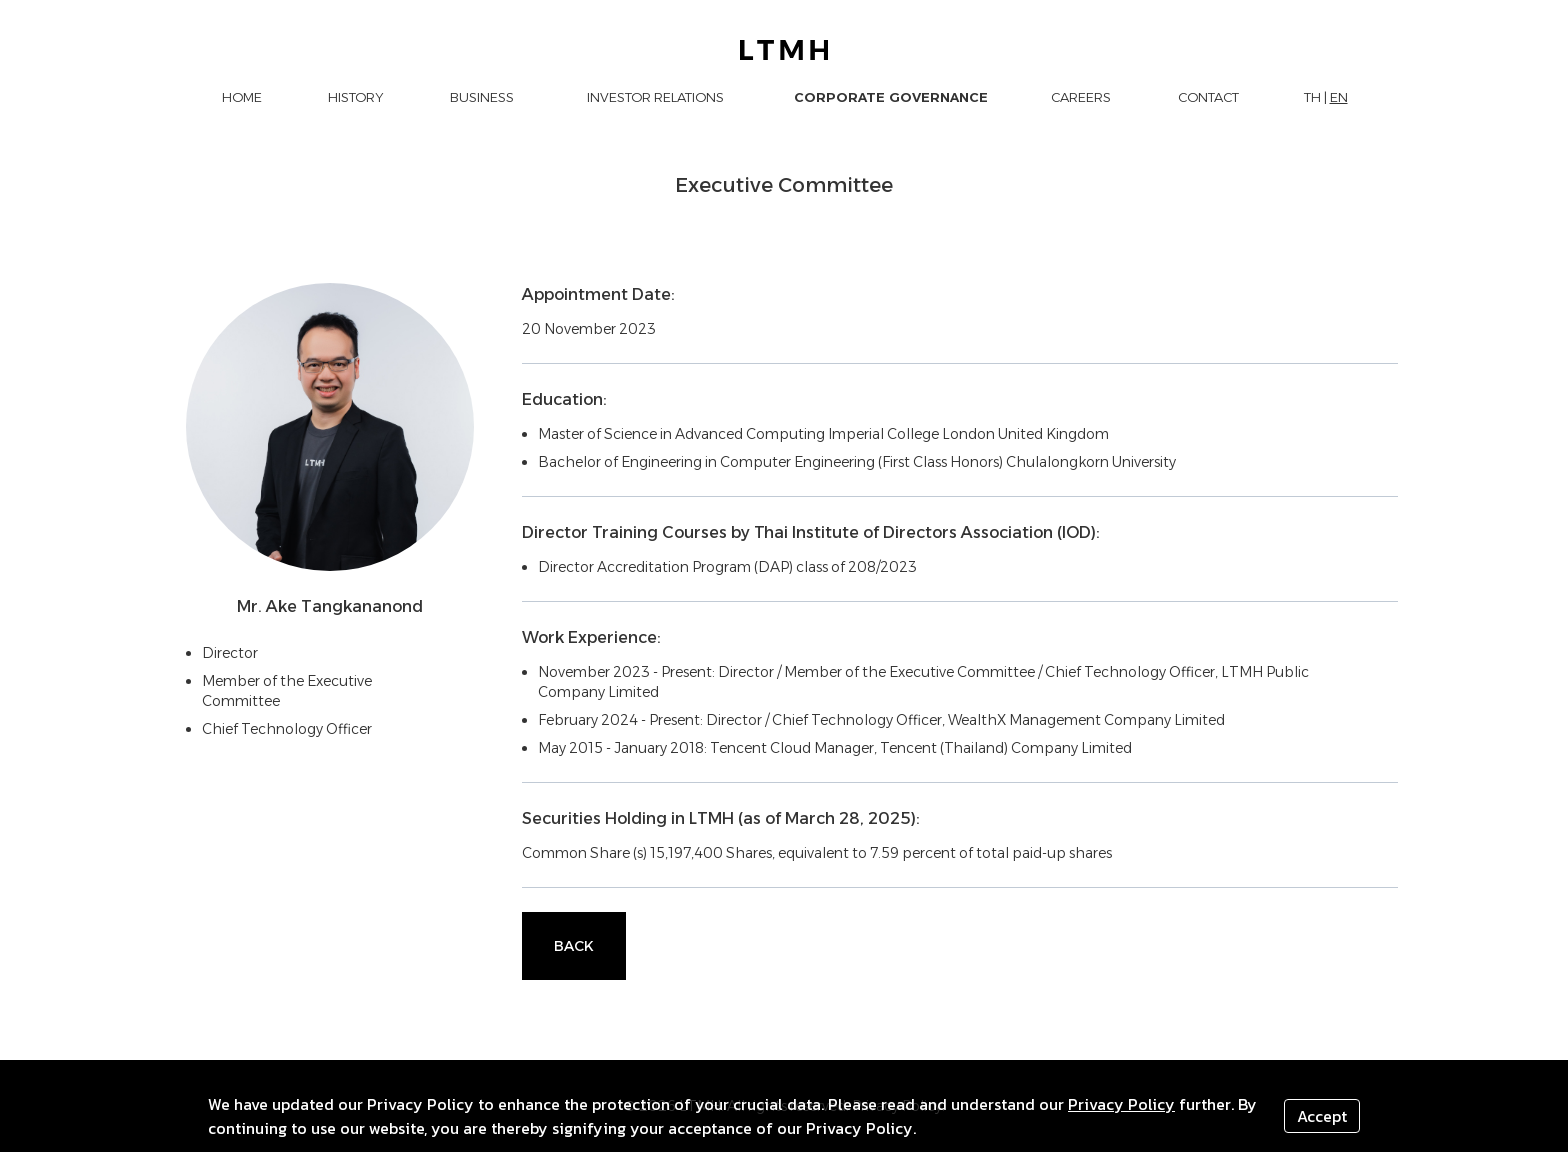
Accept (1322, 1116)
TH (1312, 97)
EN (1339, 97)
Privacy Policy (1121, 1104)
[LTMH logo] (784, 50)
